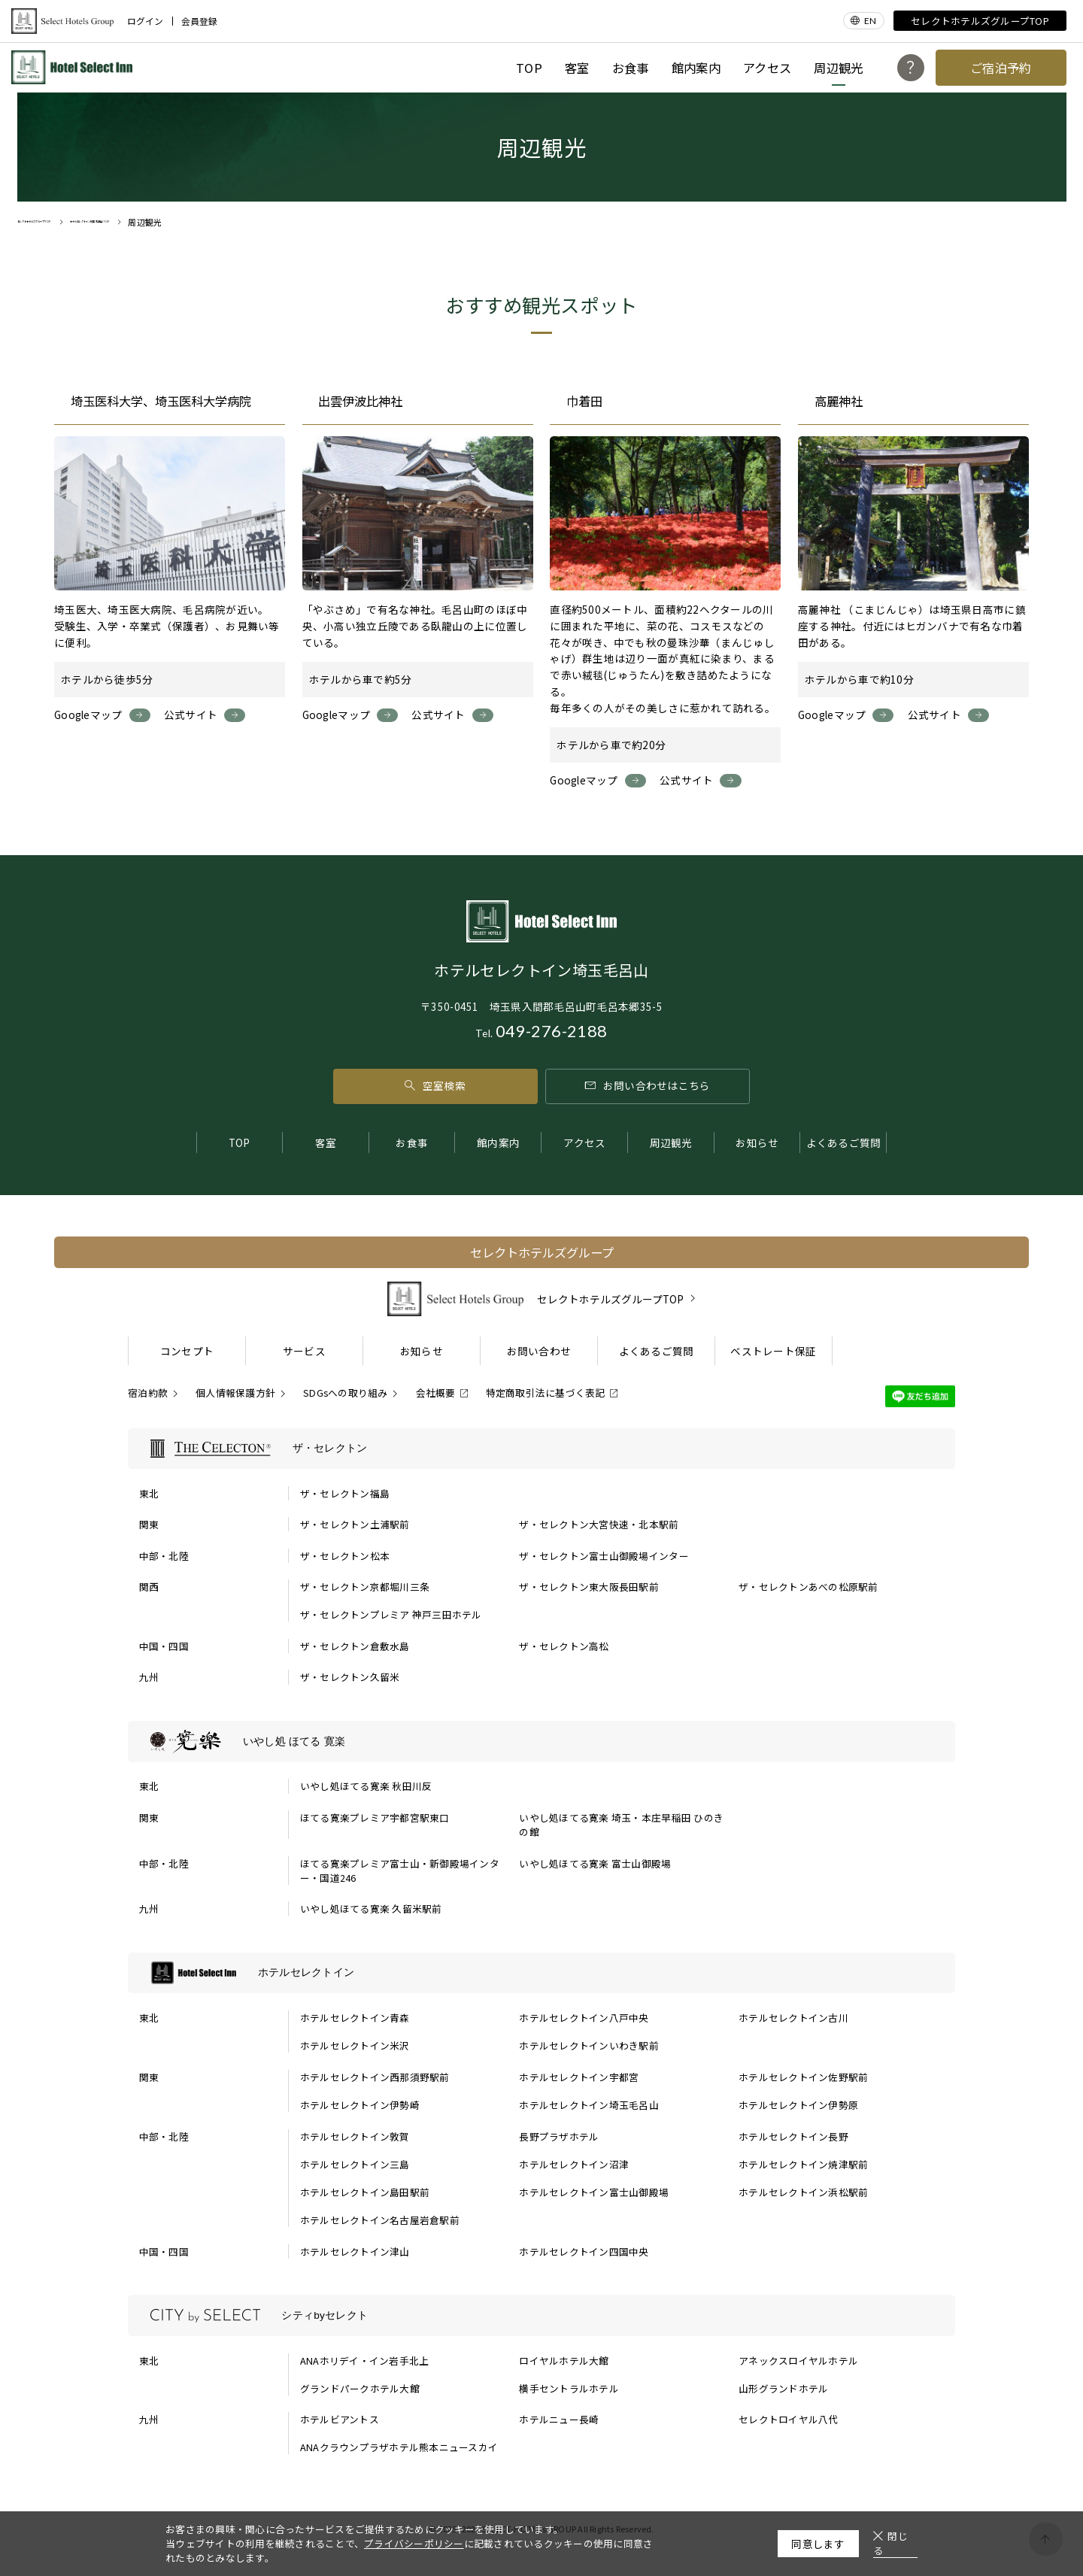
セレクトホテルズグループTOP (980, 21)
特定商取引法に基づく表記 (545, 1392)
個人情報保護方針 (235, 1392)
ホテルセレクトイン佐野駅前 (803, 2077)
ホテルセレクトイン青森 (355, 2017)
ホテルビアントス (339, 2419)
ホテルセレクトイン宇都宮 (579, 2077)
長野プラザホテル (559, 2136)
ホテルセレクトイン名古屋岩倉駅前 (380, 2220)
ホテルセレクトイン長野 (793, 2136)
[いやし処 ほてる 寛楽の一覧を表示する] (541, 1741)
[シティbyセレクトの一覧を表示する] (541, 2315)
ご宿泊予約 (1001, 68)
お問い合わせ (539, 1350)
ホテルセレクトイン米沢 (355, 2045)
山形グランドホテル (783, 2388)
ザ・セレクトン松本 (345, 1556)
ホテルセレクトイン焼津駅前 (803, 2164)
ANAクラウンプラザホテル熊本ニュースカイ (399, 2447)
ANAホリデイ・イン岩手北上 (364, 2360)
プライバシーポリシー (414, 2543)
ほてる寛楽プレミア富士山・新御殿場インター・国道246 (399, 1870)
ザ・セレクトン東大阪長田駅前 (589, 1586)
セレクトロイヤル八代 (789, 2419)
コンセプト (187, 1350)
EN (870, 20)
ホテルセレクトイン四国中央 (583, 2251)
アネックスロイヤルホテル (798, 2360)
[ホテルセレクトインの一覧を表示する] (541, 1972)
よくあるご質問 (843, 1142)
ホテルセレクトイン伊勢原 (798, 2105)
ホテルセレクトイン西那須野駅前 (375, 2077)
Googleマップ (88, 714)
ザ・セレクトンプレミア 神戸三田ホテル (391, 1614)
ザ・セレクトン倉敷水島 (355, 1646)
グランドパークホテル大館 (360, 2388)
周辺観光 (838, 68)
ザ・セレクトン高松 (563, 1646)
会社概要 (436, 1392)
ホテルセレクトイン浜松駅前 (803, 2192)
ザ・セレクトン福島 (345, 1493)
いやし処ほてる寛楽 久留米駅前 (371, 1908)
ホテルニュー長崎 (559, 2419)
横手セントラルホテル (569, 2388)
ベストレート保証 (773, 1350)
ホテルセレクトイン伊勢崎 (360, 2105)
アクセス (767, 68)
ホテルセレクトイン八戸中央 (583, 2017)
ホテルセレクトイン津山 (355, 2251)
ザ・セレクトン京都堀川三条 (364, 1586)
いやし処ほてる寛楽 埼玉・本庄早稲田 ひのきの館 (621, 1824)
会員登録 (199, 21)
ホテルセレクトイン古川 (793, 2017)
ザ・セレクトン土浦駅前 (355, 1524)
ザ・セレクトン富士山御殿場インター (603, 1556)
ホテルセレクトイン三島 (355, 2164)
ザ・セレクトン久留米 (350, 1677)
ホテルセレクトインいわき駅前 (589, 2045)
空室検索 (435, 1085)
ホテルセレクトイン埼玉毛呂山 (589, 2105)
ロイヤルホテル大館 (563, 2360)
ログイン (145, 21)
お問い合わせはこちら (647, 1085)
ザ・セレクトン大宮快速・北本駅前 (598, 1524)
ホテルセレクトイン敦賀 (355, 2136)
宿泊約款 (148, 1392)
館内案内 (696, 68)
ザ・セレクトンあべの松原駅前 (808, 1586)
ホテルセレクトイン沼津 (574, 2164)
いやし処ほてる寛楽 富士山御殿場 (595, 1863)
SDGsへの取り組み (345, 1392)
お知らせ (757, 1142)
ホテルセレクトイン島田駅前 (364, 2192)
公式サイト (190, 714)
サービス (304, 1350)
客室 (577, 68)
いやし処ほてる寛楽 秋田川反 (366, 1786)
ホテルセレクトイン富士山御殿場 (594, 2192)
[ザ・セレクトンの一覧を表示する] (541, 1448)
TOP (529, 68)
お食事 (630, 68)
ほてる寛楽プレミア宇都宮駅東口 (375, 1817)
